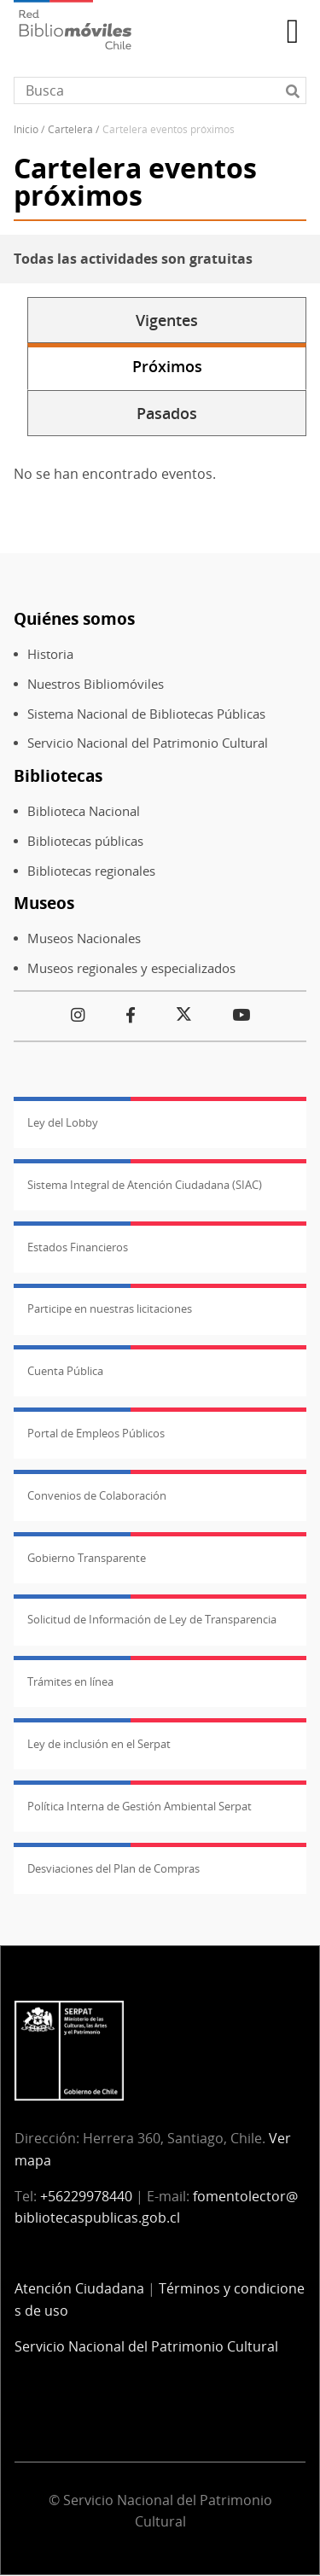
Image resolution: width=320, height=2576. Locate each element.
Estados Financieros (77, 1247)
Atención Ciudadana (79, 2288)
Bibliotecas (58, 775)
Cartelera (70, 129)
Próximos (167, 366)
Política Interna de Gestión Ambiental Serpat (139, 1806)
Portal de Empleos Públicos (96, 1433)
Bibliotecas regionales (91, 871)
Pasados (167, 413)
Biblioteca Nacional (83, 811)
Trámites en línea (70, 1681)
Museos (44, 902)
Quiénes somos (74, 618)
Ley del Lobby (62, 1122)
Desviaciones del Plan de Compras (113, 1868)
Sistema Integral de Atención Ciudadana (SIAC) (144, 1184)
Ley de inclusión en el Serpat (99, 1743)
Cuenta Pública (65, 1370)
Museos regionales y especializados (131, 968)
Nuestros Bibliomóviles (95, 684)
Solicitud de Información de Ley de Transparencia (151, 1619)
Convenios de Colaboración (96, 1495)
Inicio (26, 129)
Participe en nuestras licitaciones (109, 1308)
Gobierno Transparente (86, 1557)
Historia (50, 654)
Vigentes (167, 320)
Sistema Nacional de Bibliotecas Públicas (146, 714)
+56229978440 (86, 2196)
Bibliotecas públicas (85, 841)
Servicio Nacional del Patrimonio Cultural (147, 743)
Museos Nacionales (84, 938)
